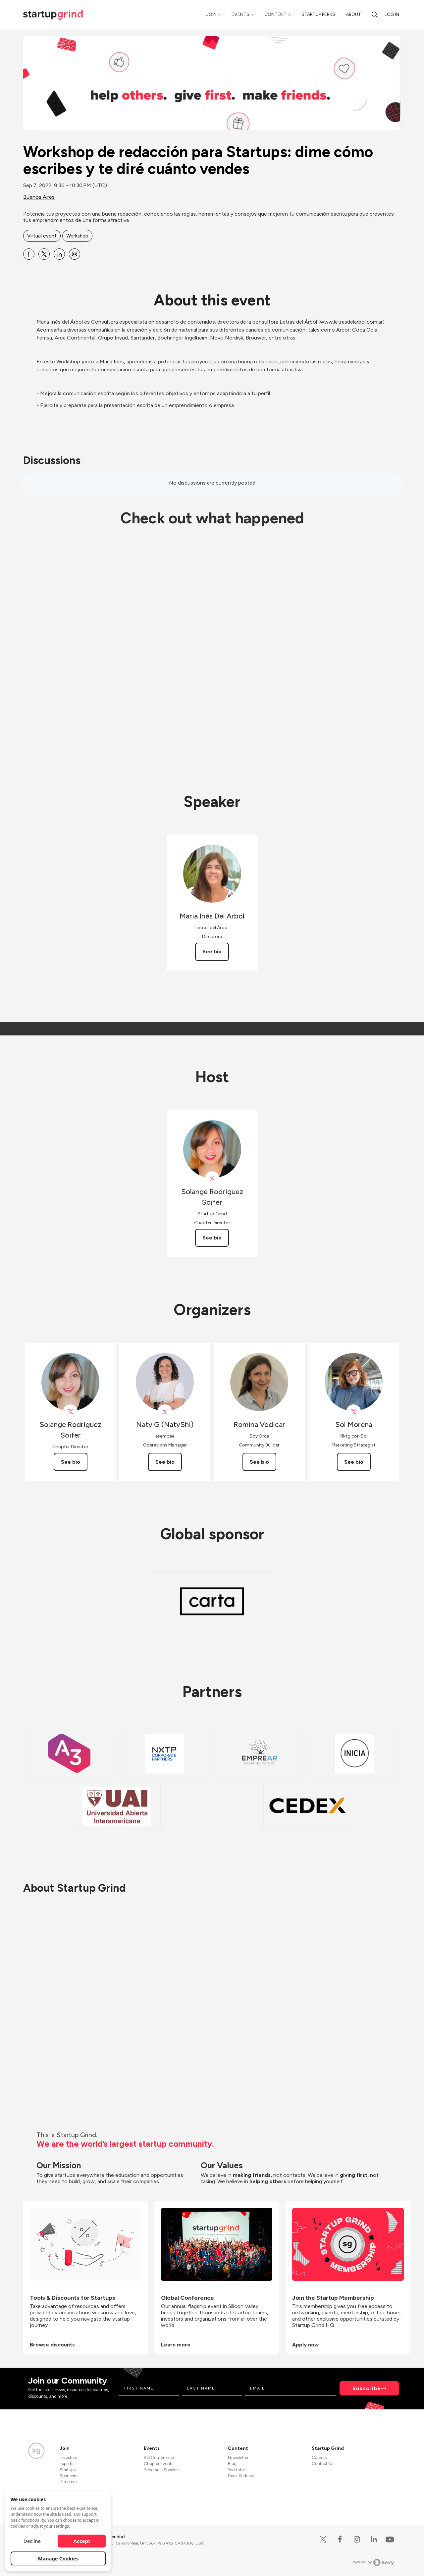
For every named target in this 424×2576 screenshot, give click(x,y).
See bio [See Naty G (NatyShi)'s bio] (165, 1462)
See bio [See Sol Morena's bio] (353, 1462)
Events (240, 14)
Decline (32, 2541)
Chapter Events (158, 2463)
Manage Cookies (58, 2558)
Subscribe (366, 2388)
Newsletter (238, 2457)
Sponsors (68, 2475)
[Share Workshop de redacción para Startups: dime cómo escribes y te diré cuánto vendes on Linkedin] (59, 254)
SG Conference (159, 2457)
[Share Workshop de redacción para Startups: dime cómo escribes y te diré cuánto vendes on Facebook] (29, 254)
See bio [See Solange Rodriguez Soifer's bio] (212, 1238)
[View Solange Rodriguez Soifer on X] (212, 1178)
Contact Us (322, 2463)
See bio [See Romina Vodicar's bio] (259, 1462)
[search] (374, 14)
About (353, 14)
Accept (82, 2541)
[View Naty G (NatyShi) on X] (164, 1411)
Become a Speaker (161, 2469)
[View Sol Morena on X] (353, 1411)
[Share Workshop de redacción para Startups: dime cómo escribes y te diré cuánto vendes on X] (44, 254)
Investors (68, 2457)
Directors (68, 2481)
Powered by (372, 2562)
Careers (319, 2457)
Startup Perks (318, 14)
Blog (232, 2463)
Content (275, 14)
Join (211, 14)
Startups (68, 2469)
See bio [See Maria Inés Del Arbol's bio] (212, 951)
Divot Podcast (241, 2475)
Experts (66, 2463)
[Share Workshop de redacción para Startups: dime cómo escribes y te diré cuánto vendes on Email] (74, 254)
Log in (392, 14)
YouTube (236, 2469)
